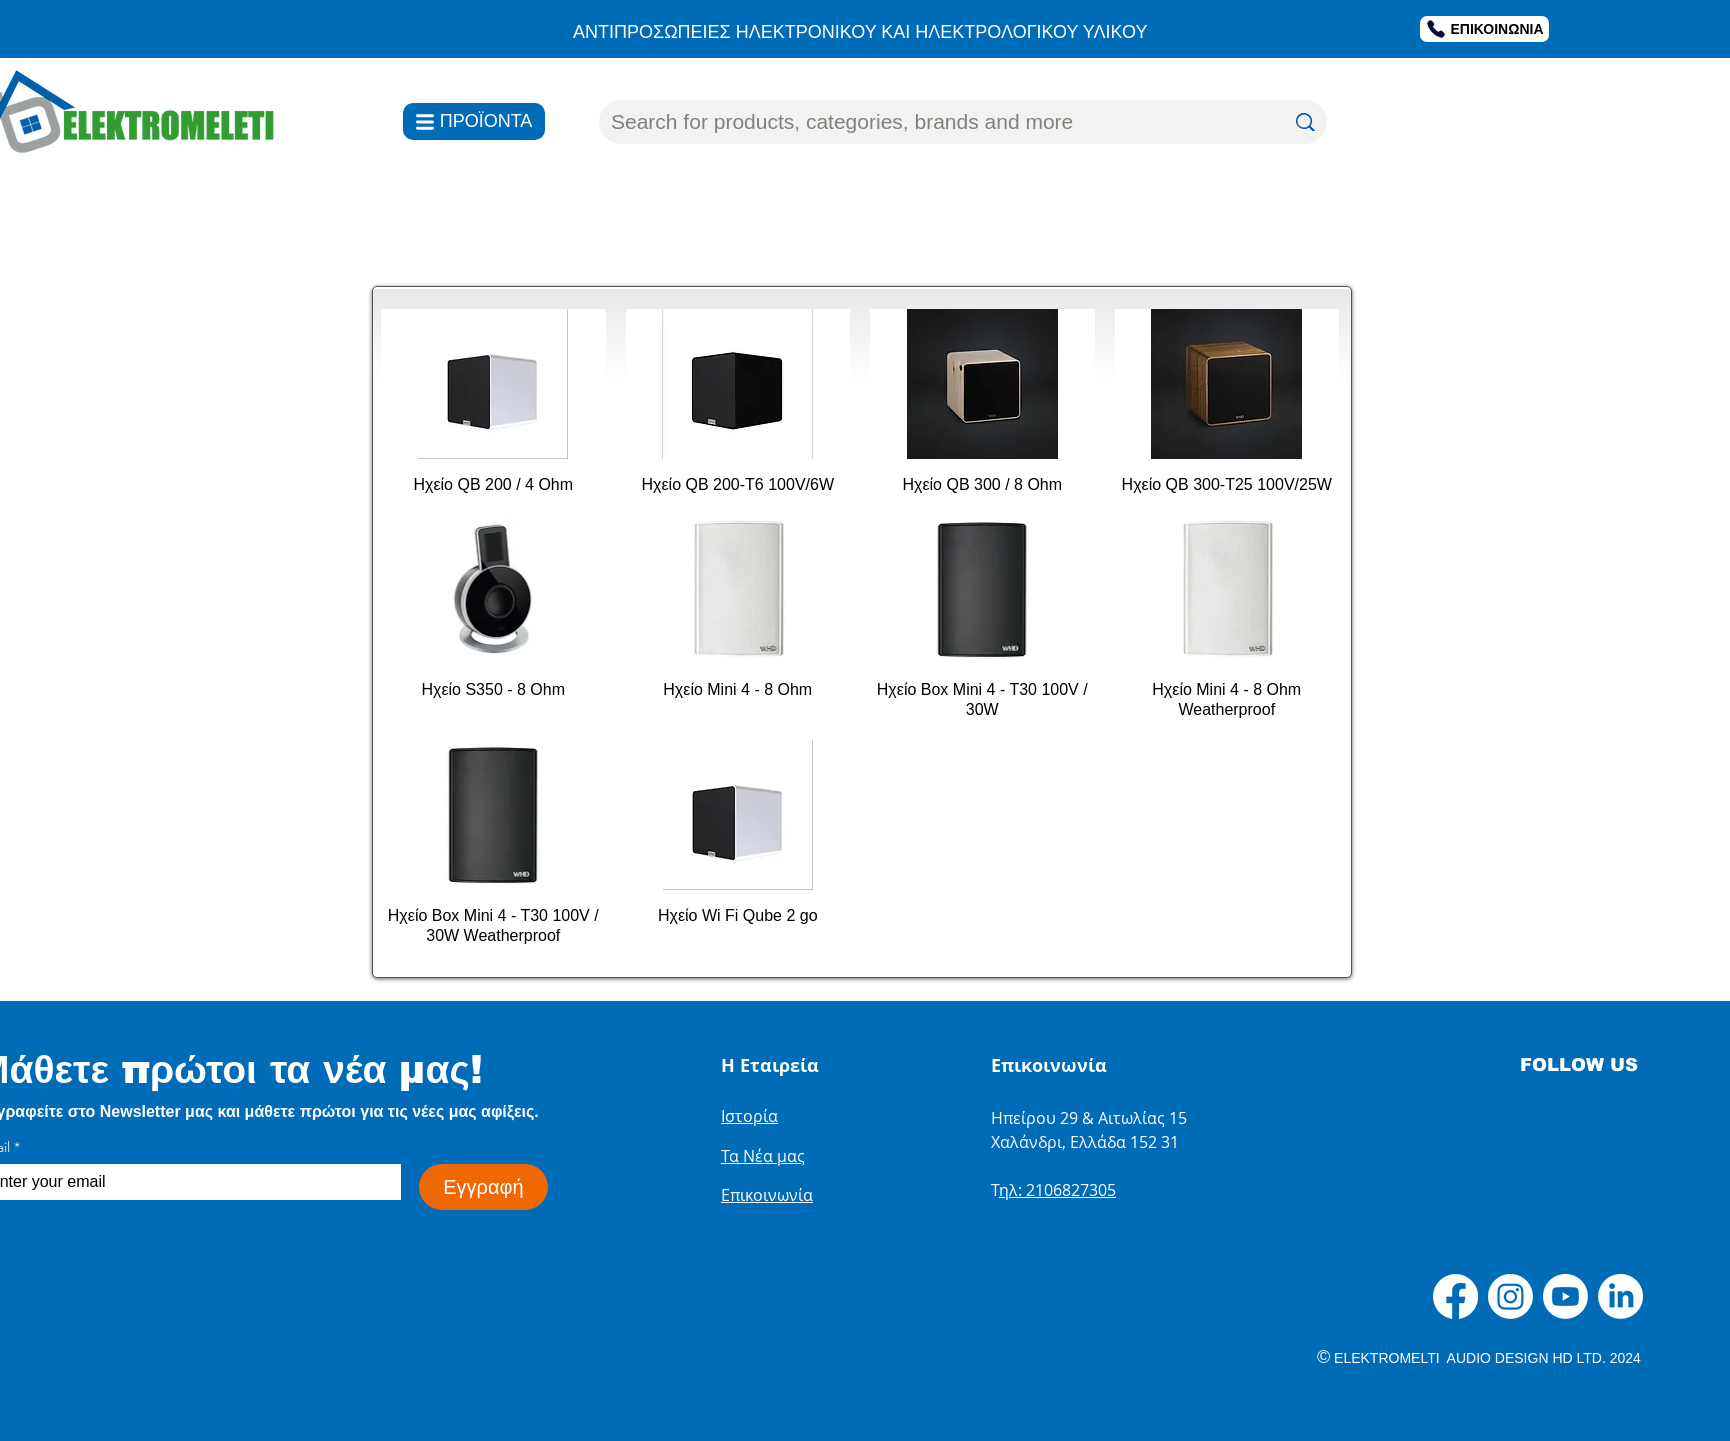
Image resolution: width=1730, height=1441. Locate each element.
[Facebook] (1455, 1296)
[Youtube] (1565, 1296)
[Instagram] (1510, 1296)
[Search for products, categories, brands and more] (932, 122)
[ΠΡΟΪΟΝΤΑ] (474, 121)
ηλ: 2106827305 (1057, 1190)
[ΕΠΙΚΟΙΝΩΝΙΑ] (1484, 29)
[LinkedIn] (1620, 1296)
